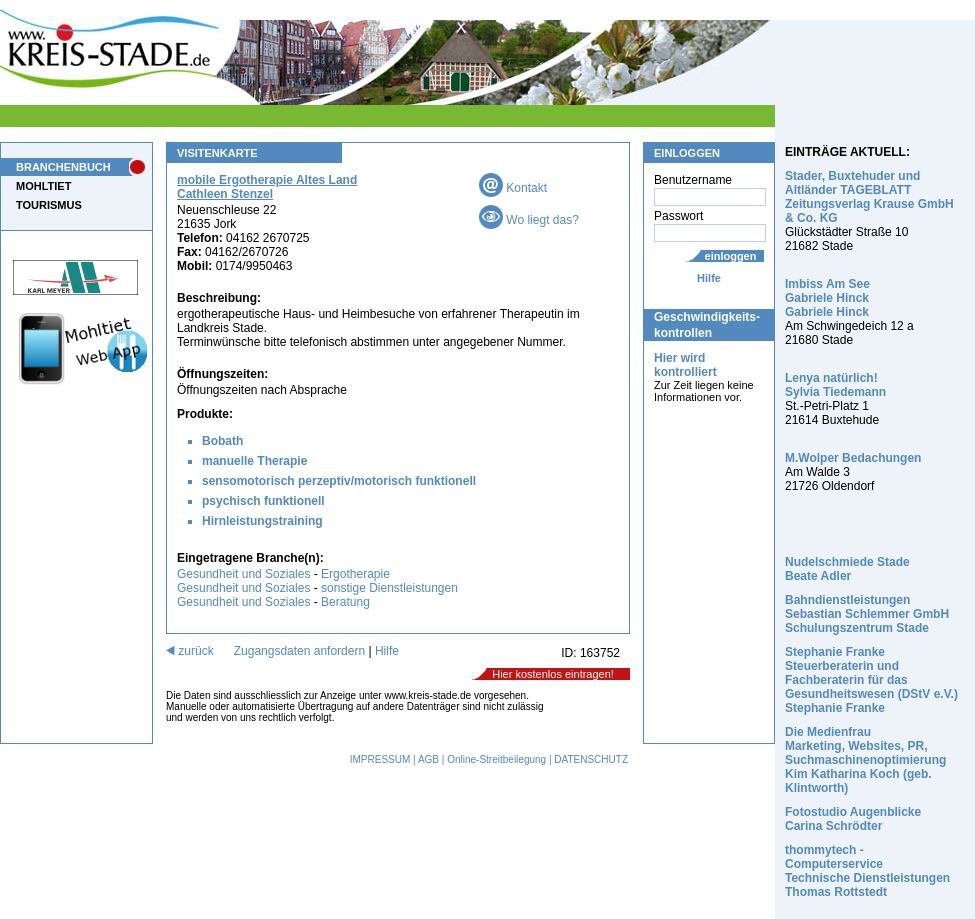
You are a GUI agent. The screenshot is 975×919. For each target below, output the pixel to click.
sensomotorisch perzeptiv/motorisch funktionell (339, 481)
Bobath (222, 441)
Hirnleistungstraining (262, 521)
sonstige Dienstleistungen (389, 588)
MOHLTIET (43, 186)
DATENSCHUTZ (591, 759)
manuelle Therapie (254, 461)
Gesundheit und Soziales (243, 574)
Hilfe (709, 278)
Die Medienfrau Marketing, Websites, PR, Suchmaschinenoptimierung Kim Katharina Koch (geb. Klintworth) (865, 760)
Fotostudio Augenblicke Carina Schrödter (853, 819)
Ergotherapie (355, 574)
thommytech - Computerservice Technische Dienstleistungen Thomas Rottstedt (867, 871)
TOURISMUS (49, 205)
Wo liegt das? (529, 220)
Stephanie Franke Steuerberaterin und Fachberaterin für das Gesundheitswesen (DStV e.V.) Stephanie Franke (871, 680)
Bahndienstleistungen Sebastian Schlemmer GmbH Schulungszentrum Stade (867, 614)
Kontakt (513, 188)
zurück (190, 651)
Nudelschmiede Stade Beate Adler (847, 569)
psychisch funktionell (263, 501)
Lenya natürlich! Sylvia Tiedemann (835, 385)
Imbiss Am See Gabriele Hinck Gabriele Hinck (827, 298)
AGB (428, 759)
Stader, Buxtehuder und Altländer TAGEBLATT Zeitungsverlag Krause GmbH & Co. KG (869, 197)
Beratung (345, 602)
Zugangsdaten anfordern (299, 651)
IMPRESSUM (380, 759)
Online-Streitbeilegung (496, 759)
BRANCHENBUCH (63, 167)
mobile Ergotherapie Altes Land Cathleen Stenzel (267, 187)
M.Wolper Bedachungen (853, 458)
